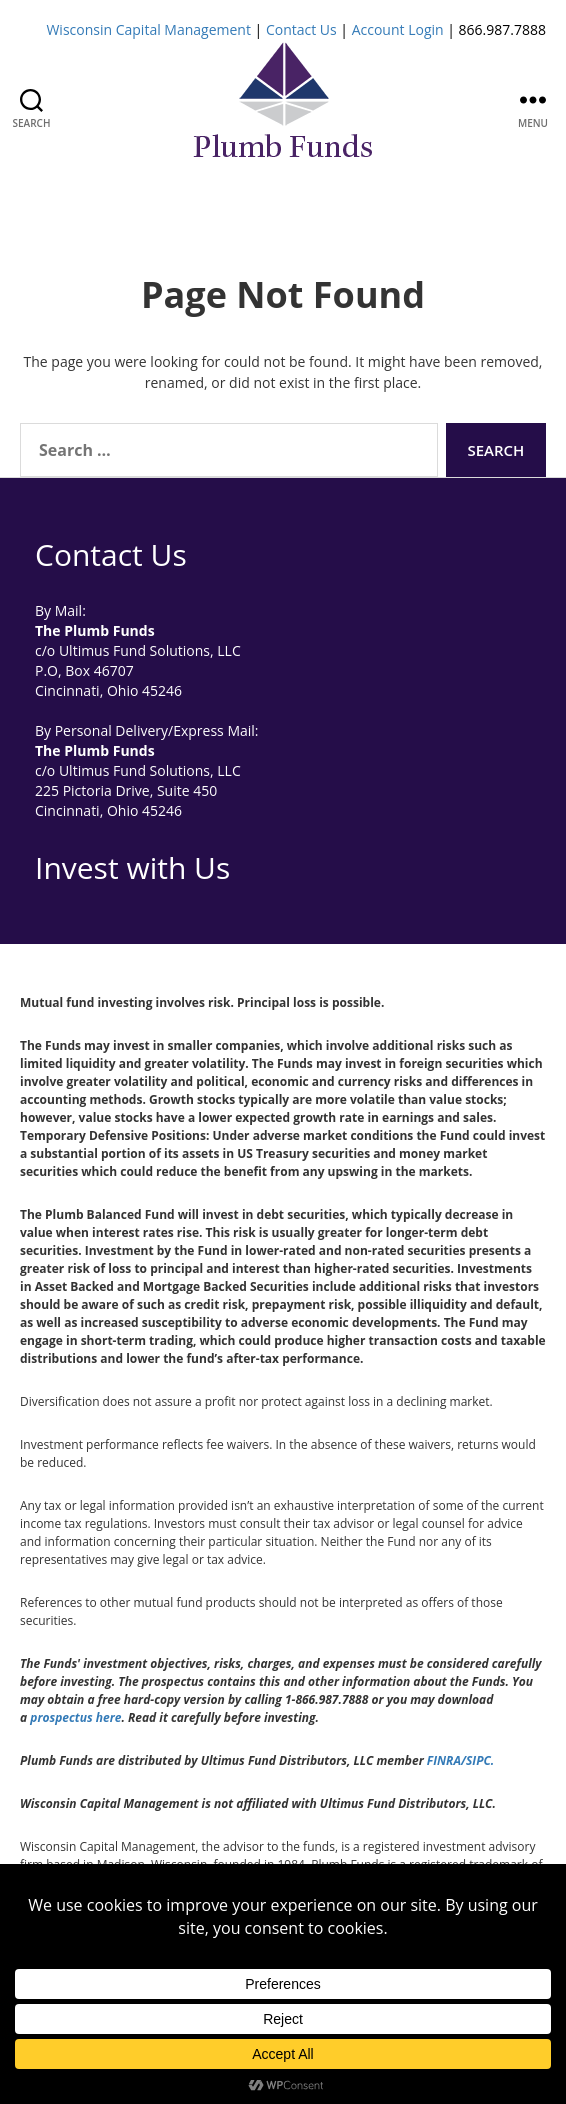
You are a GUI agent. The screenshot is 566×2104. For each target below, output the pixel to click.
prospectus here (75, 1717)
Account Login (398, 29)
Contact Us (301, 29)
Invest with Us (132, 867)
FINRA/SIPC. (460, 1760)
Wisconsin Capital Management (148, 29)
